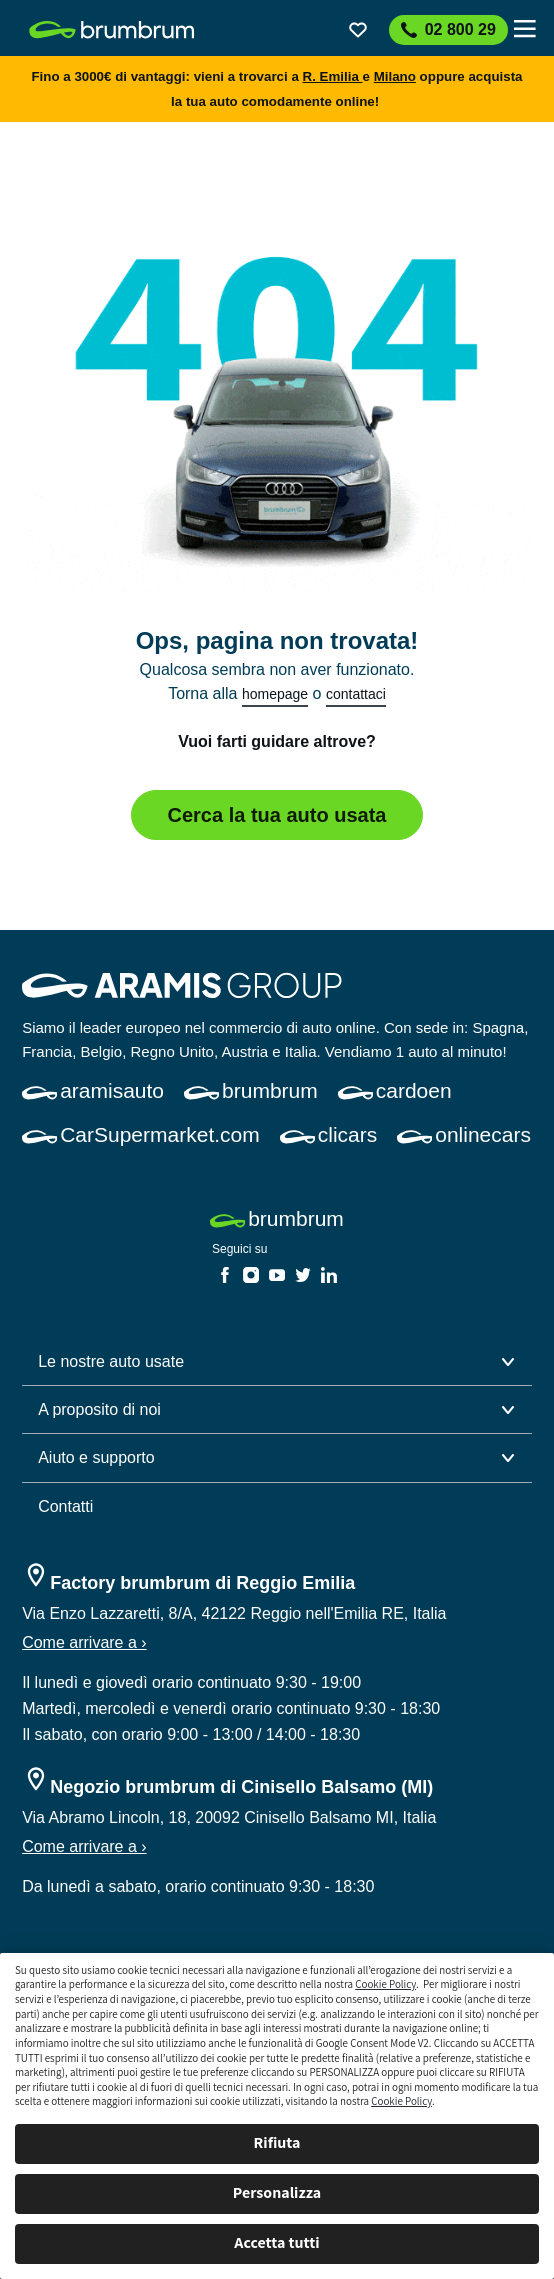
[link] (112, 30)
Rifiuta (277, 2142)
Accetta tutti (276, 2242)
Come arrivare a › (84, 1642)
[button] (277, 1362)
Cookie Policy (385, 1984)
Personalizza (277, 2192)
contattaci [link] (356, 694)
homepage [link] (275, 694)
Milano (395, 76)
